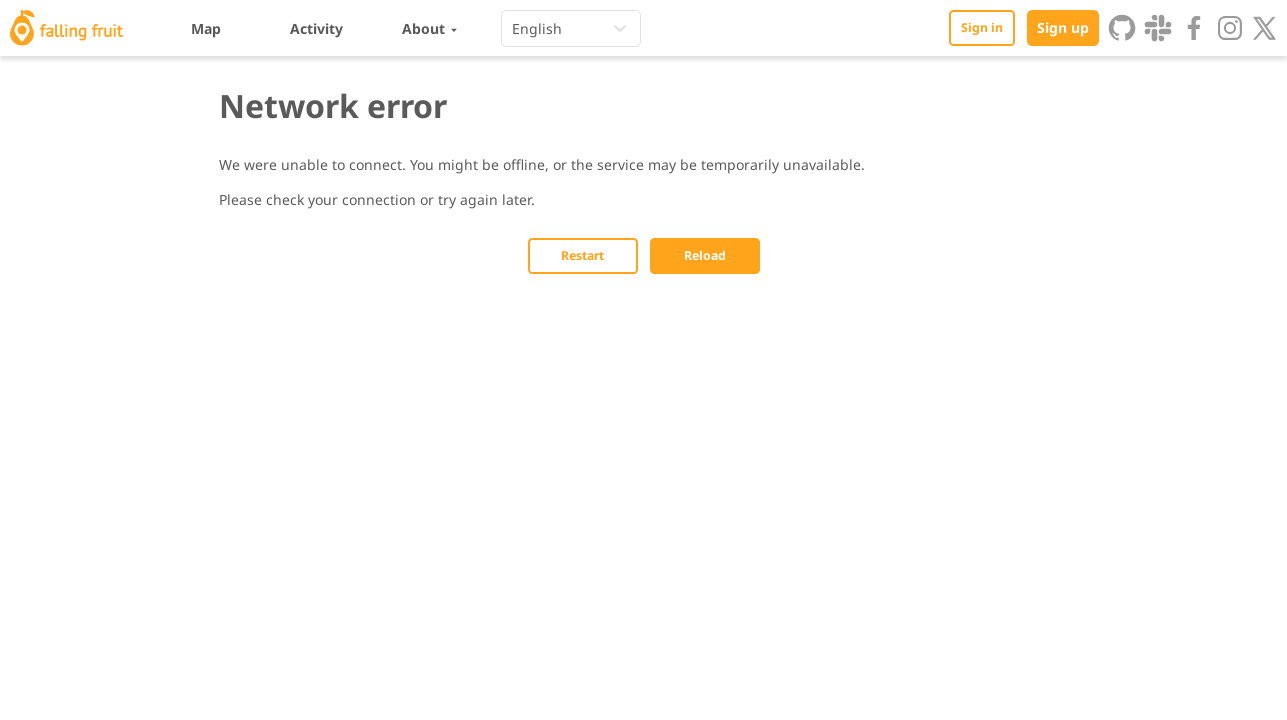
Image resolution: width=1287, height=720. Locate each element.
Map (206, 28)
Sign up (1063, 27)
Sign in (982, 27)
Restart (582, 255)
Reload (705, 255)
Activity (316, 28)
